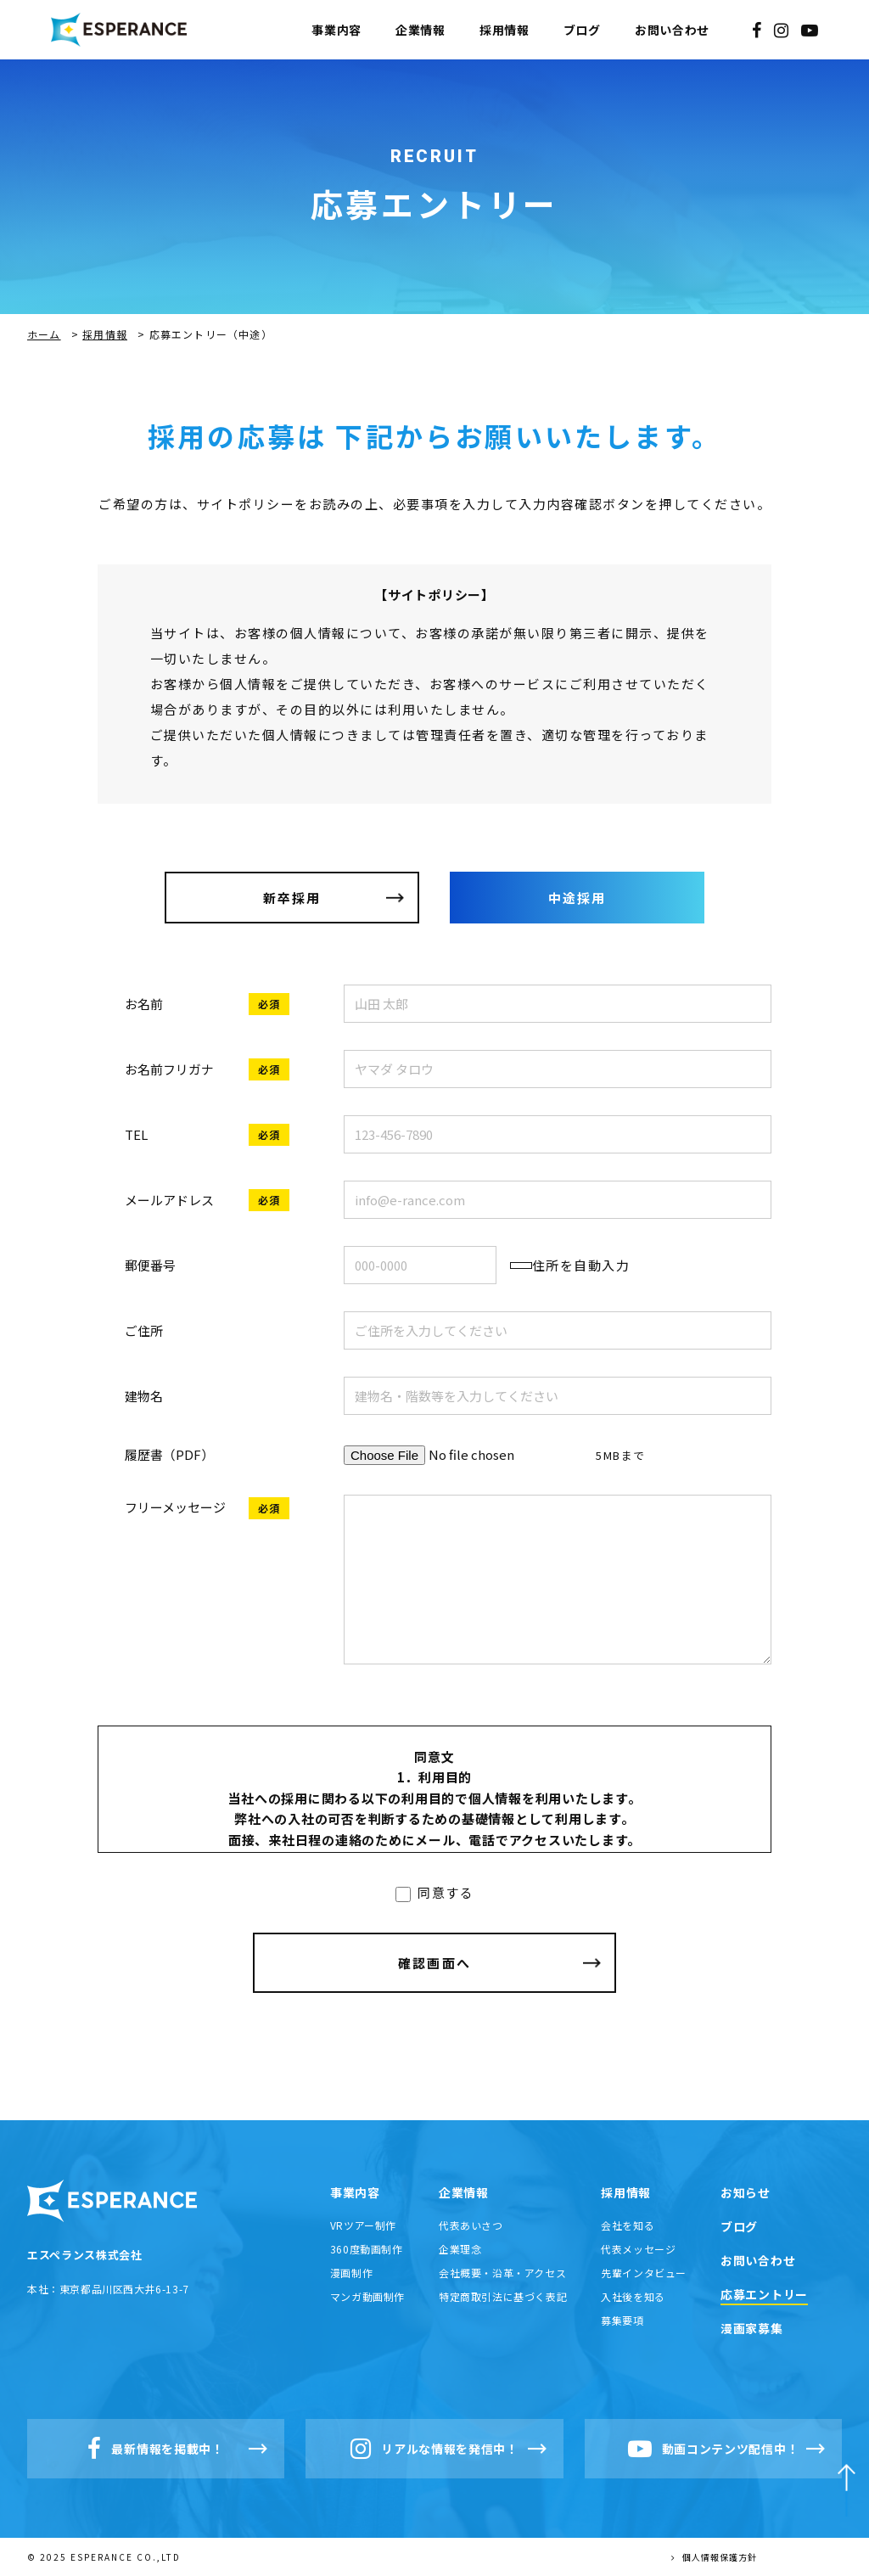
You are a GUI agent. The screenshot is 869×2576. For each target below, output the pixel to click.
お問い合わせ (672, 29)
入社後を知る (633, 2296)
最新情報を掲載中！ (155, 2449)
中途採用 (577, 897)
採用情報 (504, 29)
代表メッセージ (638, 2249)
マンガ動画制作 (367, 2296)
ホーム (44, 334)
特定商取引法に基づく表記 (503, 2296)
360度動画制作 (366, 2249)
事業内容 (336, 29)
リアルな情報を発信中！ (434, 2449)
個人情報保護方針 (714, 2557)
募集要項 (622, 2320)
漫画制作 (351, 2272)
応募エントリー (764, 2294)
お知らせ (745, 2192)
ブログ (582, 29)
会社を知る (627, 2225)
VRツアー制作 (363, 2225)
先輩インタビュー (644, 2272)
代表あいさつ (471, 2225)
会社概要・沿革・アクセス (502, 2272)
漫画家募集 (751, 2328)
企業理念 (460, 2249)
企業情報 (420, 29)
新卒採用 (292, 897)
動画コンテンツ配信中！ (713, 2449)
